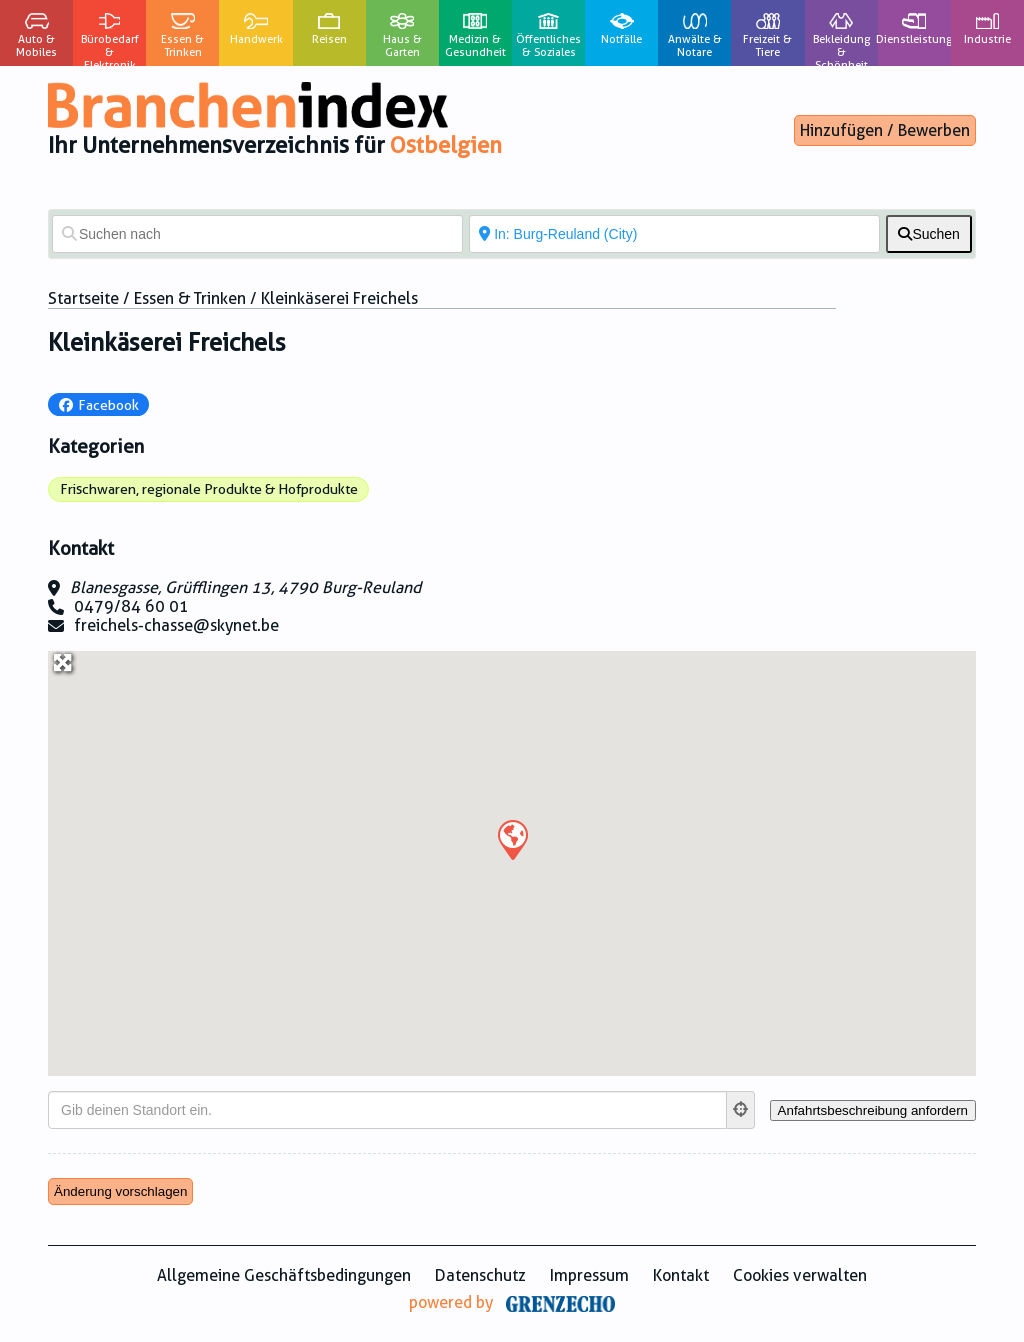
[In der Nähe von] (674, 234)
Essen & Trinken (190, 298)
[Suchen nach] (257, 234)
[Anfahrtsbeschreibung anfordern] (873, 1110)
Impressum (589, 1275)
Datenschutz (480, 1275)
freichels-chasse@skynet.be (176, 625)
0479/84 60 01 (131, 606)
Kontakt (681, 1275)
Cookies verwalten (800, 1275)
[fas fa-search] (929, 234)
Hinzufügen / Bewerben (885, 130)
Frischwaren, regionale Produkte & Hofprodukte (209, 489)
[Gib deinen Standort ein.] (387, 1110)
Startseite (83, 298)
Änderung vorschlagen (120, 1191)
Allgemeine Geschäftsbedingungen (284, 1275)
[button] (512, 839)
